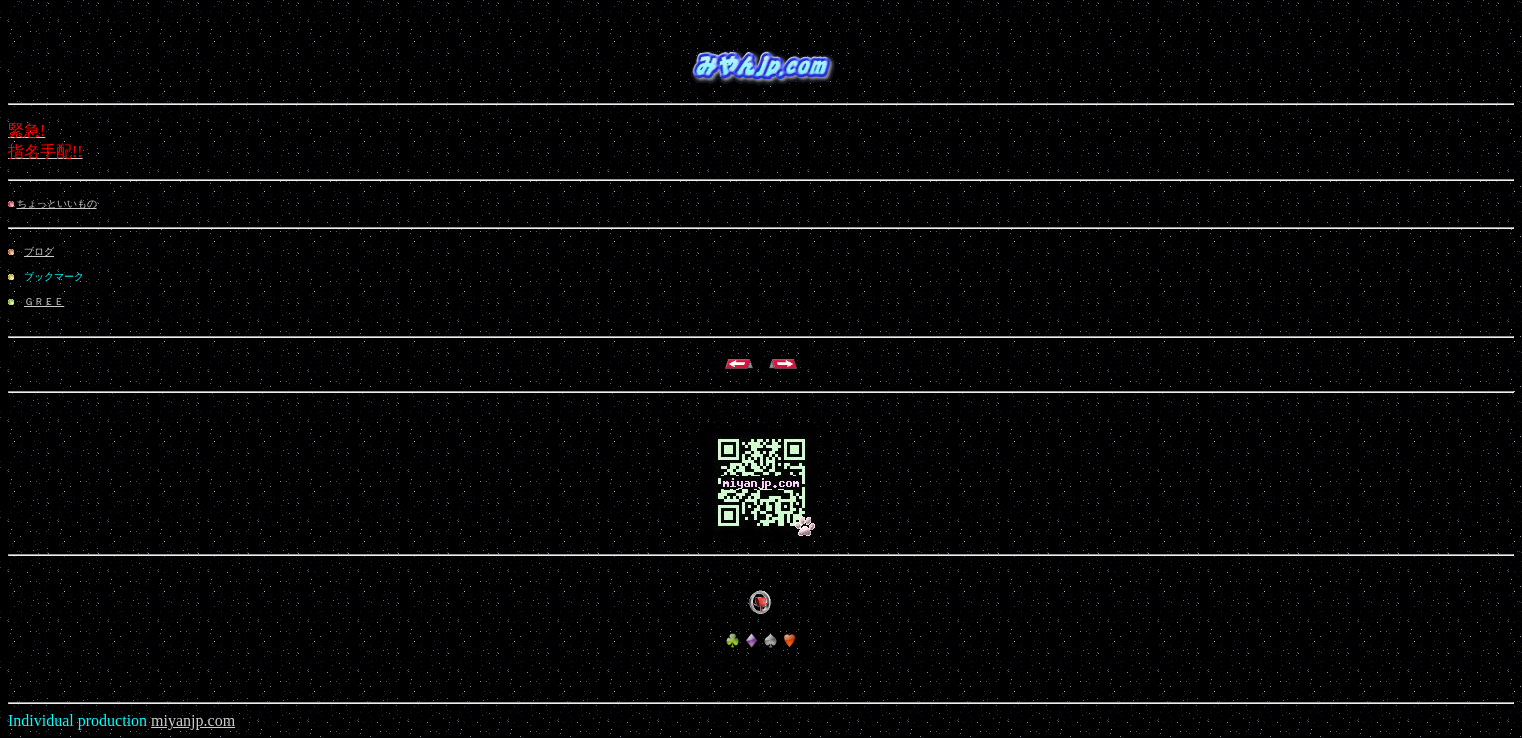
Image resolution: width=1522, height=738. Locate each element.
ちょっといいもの (57, 203)
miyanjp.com (193, 720)
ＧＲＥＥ (44, 301)
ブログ (39, 251)
